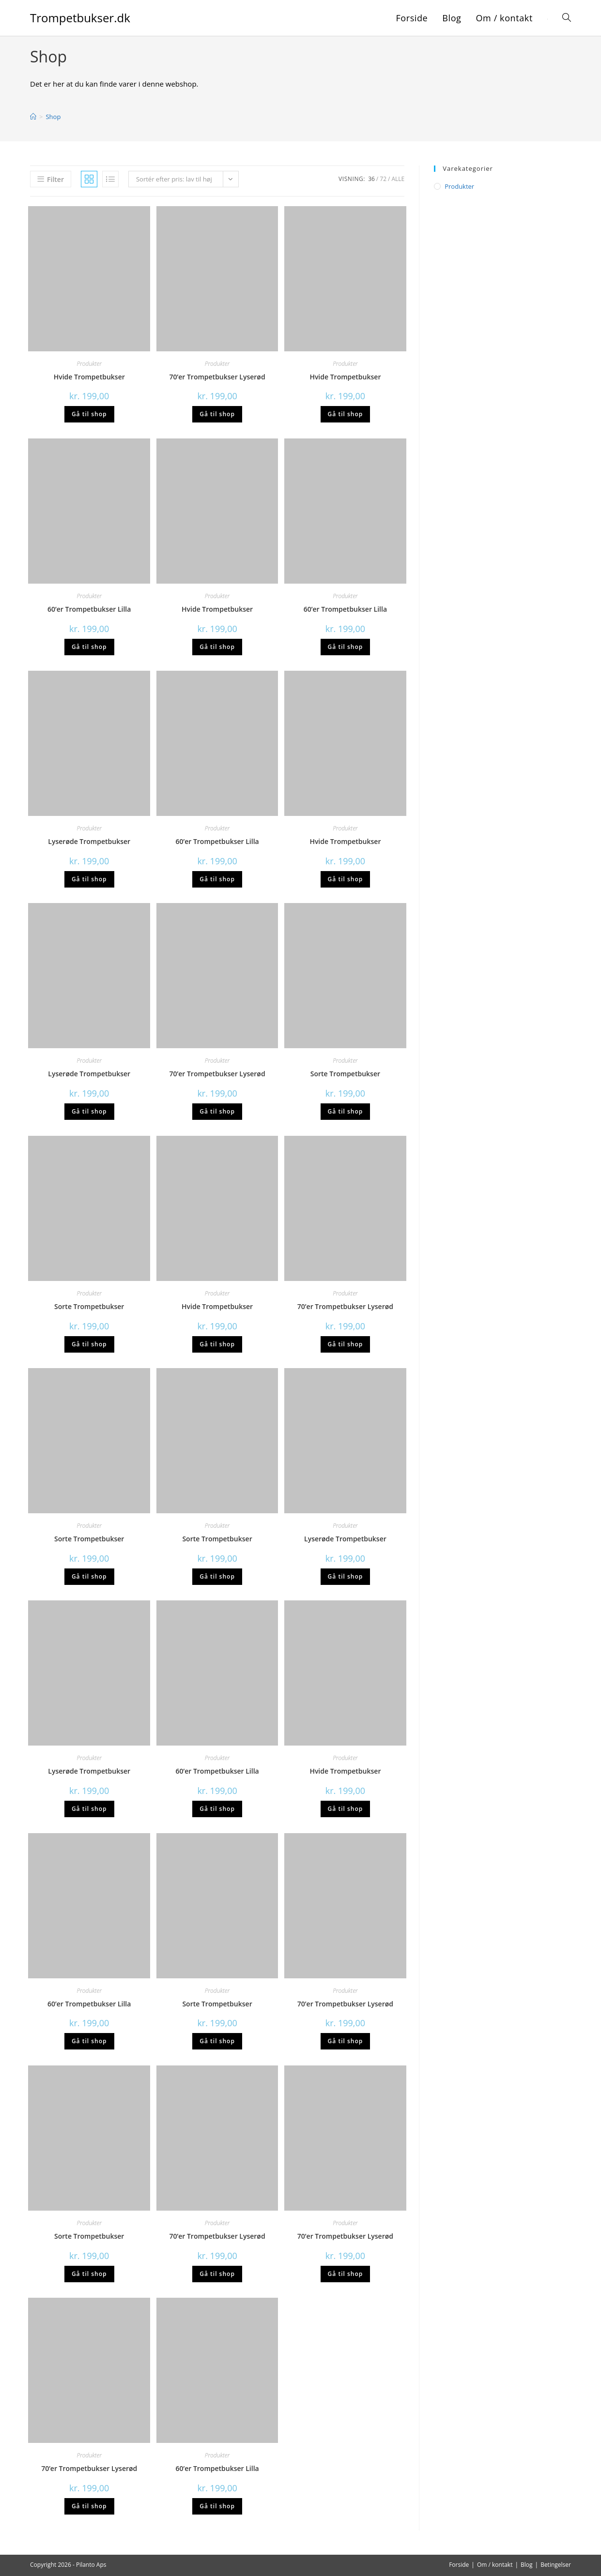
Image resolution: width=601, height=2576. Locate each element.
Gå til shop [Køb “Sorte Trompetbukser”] (345, 1111)
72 (383, 179)
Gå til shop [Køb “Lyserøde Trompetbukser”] (89, 879)
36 (371, 179)
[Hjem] (33, 116)
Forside (459, 2565)
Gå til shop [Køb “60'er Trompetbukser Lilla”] (89, 647)
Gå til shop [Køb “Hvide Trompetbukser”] (89, 414)
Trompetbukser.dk (80, 18)
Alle (397, 179)
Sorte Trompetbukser (345, 1073)
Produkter (89, 364)
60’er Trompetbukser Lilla (89, 609)
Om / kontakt (495, 2565)
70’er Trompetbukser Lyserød (217, 376)
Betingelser (555, 2565)
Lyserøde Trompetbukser (89, 841)
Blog (527, 2565)
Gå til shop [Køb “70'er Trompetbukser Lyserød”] (217, 414)
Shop (53, 116)
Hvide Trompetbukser (89, 376)
